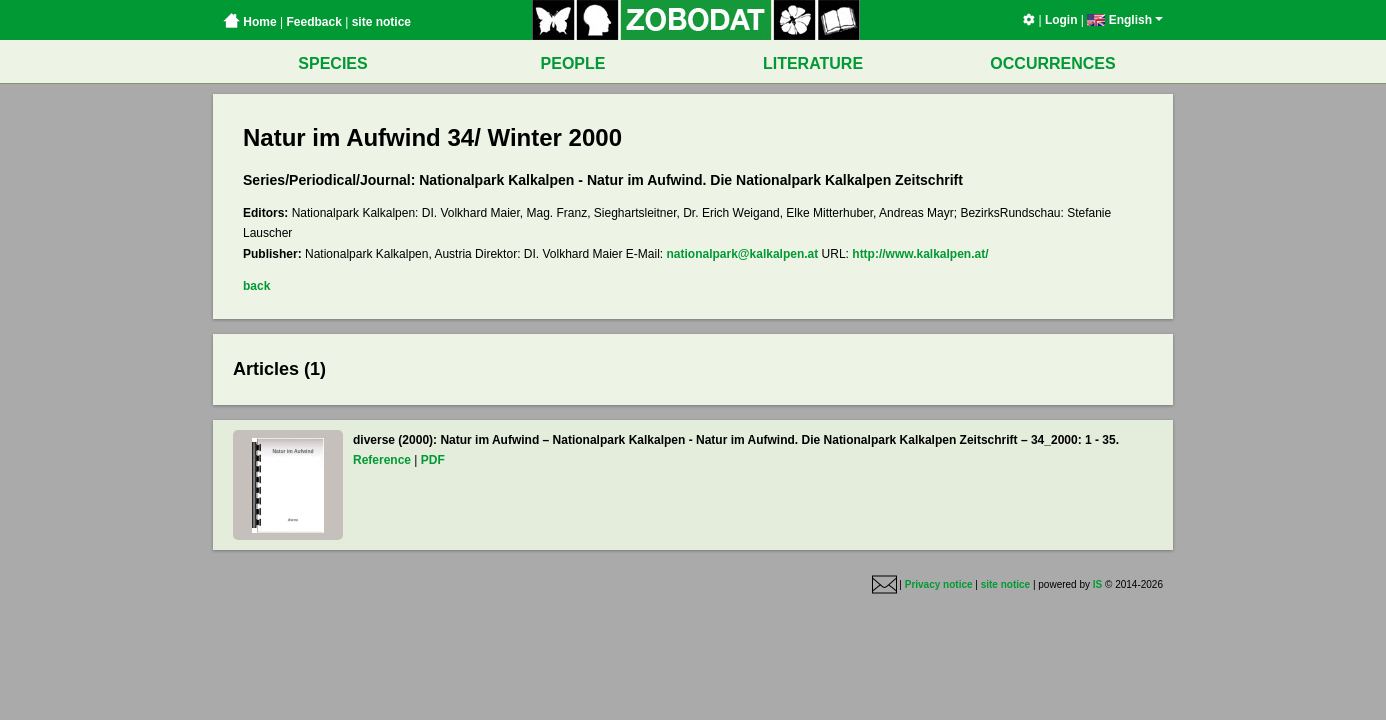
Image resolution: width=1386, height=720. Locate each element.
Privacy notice (939, 585)
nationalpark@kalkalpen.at (743, 254)
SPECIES (332, 63)
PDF (433, 460)
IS (1097, 585)
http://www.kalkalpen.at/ (920, 254)
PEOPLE (573, 63)
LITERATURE (813, 63)
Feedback (313, 22)
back (256, 286)
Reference (382, 460)
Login (1061, 20)
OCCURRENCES (1052, 63)
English (1125, 20)
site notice (381, 22)
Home (250, 22)
